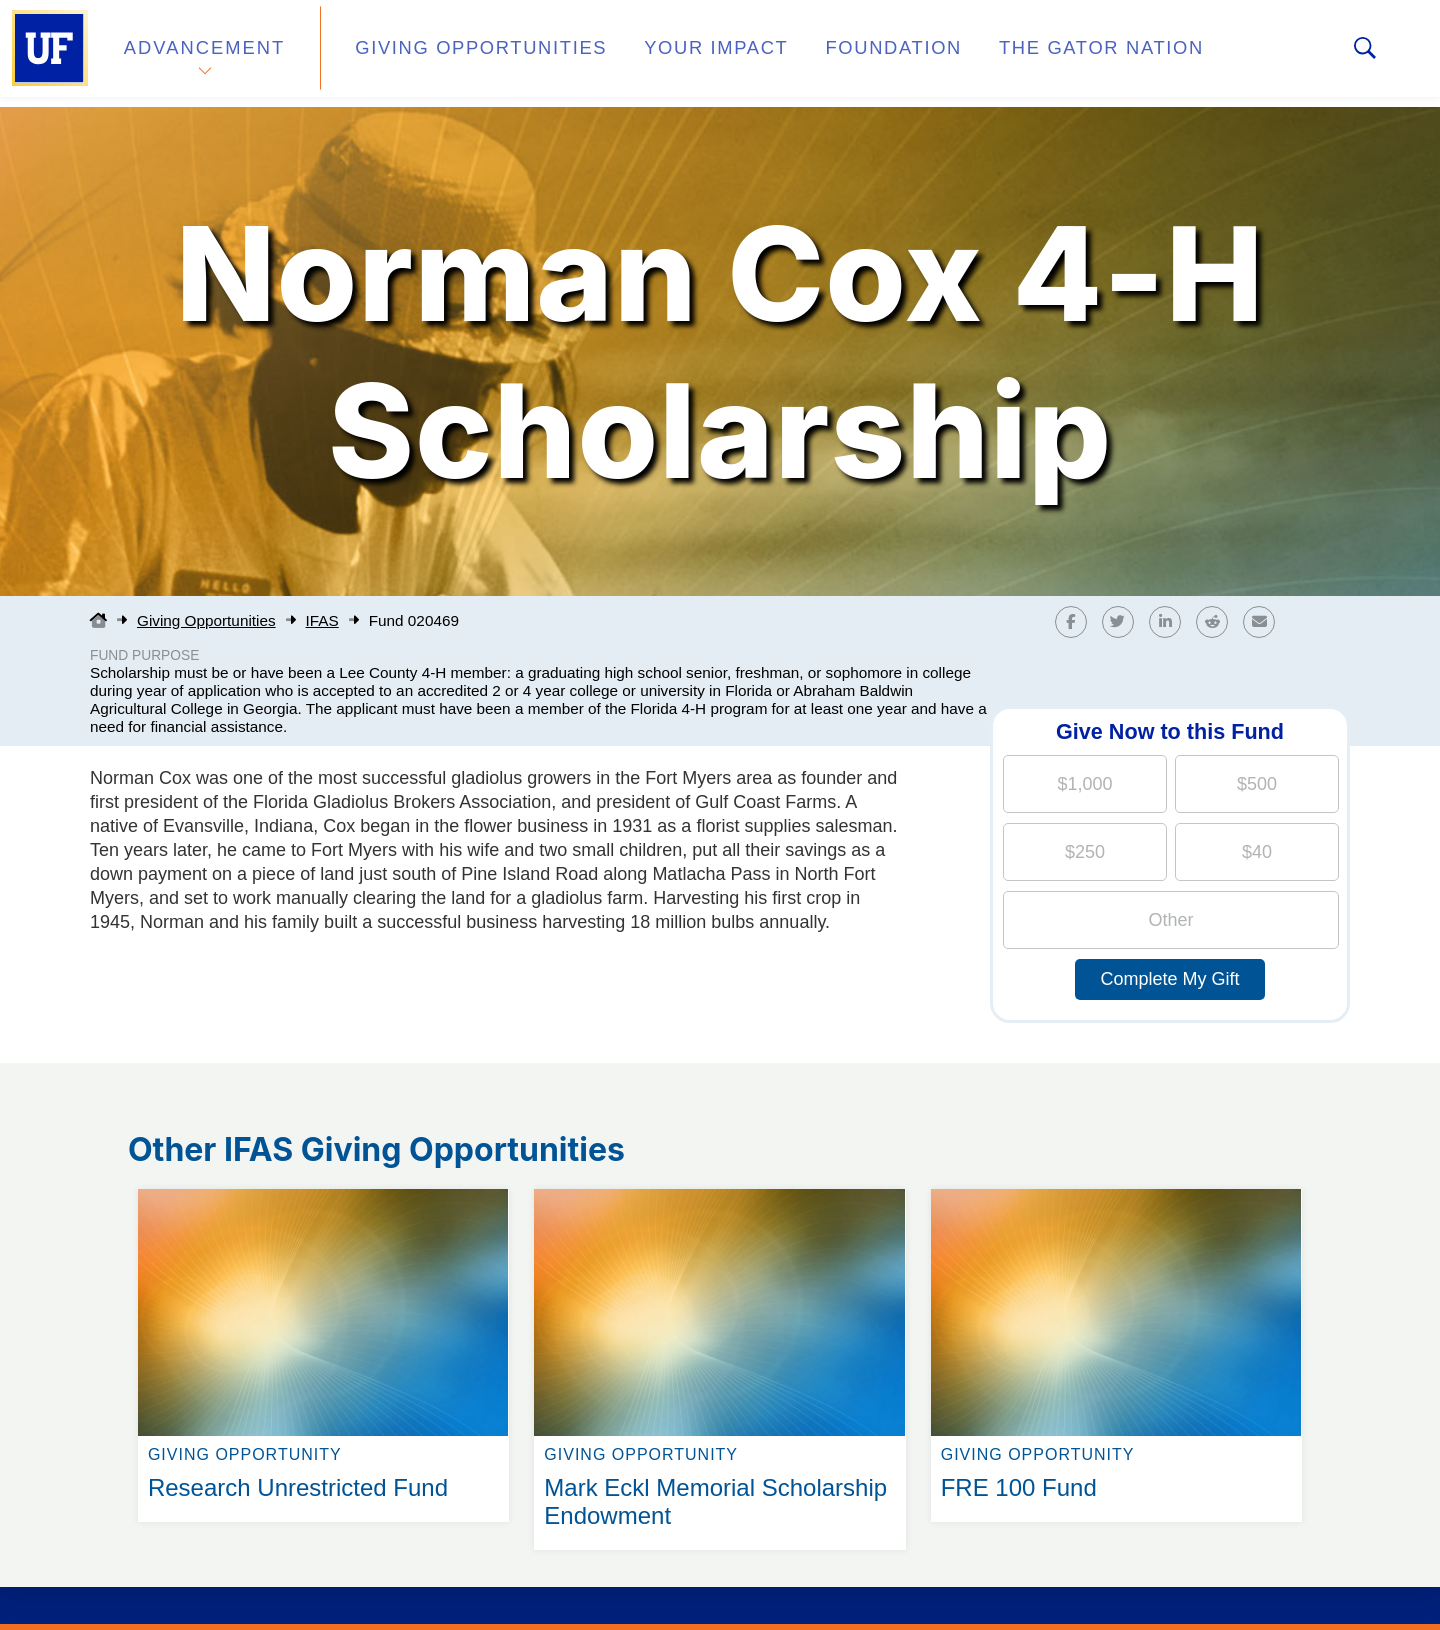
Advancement (204, 53)
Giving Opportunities (455, 53)
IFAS (322, 620)
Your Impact (666, 53)
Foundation (826, 53)
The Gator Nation (1013, 53)
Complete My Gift (1169, 979)
